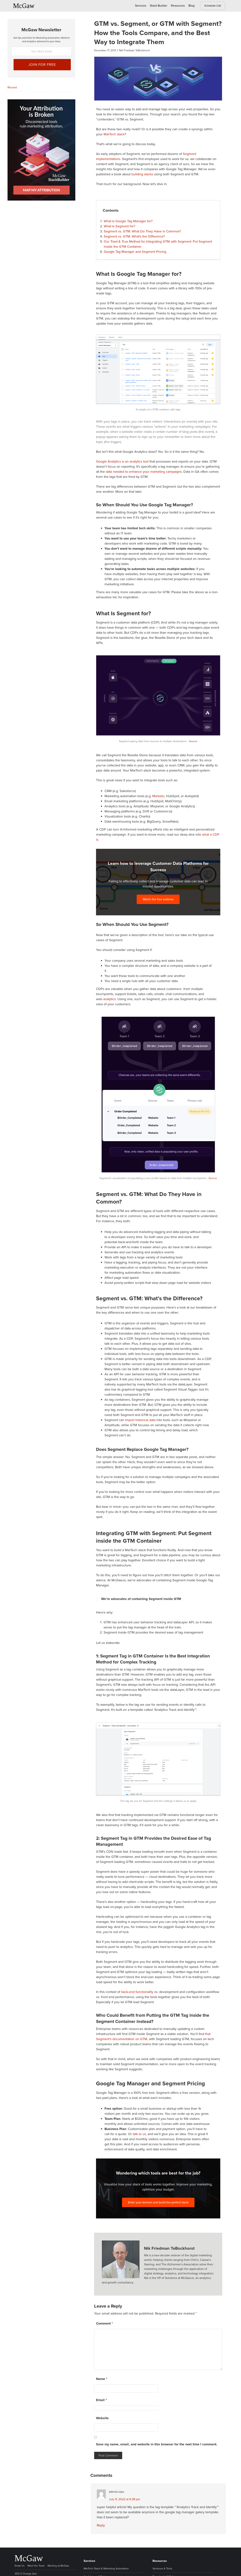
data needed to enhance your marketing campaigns (144, 471)
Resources (178, 5)
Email (101, 2399)
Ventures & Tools (162, 2569)
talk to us (139, 2134)
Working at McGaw (58, 2566)
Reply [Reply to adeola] (101, 2525)
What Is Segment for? (119, 226)
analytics (109, 999)
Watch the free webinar (158, 899)
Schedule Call (212, 6)
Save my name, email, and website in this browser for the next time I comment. (156, 2444)
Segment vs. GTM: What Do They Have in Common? (142, 231)
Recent (12, 87)
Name (101, 2378)
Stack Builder (158, 5)
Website (102, 2418)
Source (193, 741)
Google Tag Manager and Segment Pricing (135, 251)
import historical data (140, 1419)
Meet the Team (36, 2566)
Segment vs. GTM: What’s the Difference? (135, 236)
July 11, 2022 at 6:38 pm (124, 2499)
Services (140, 5)
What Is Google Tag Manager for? (128, 221)
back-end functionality (137, 1991)
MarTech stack (114, 134)
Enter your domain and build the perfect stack (158, 2202)
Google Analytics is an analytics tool (122, 461)
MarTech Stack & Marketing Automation (106, 2569)
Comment (104, 2323)
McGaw (31, 5)
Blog (191, 5)
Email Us (20, 2566)
